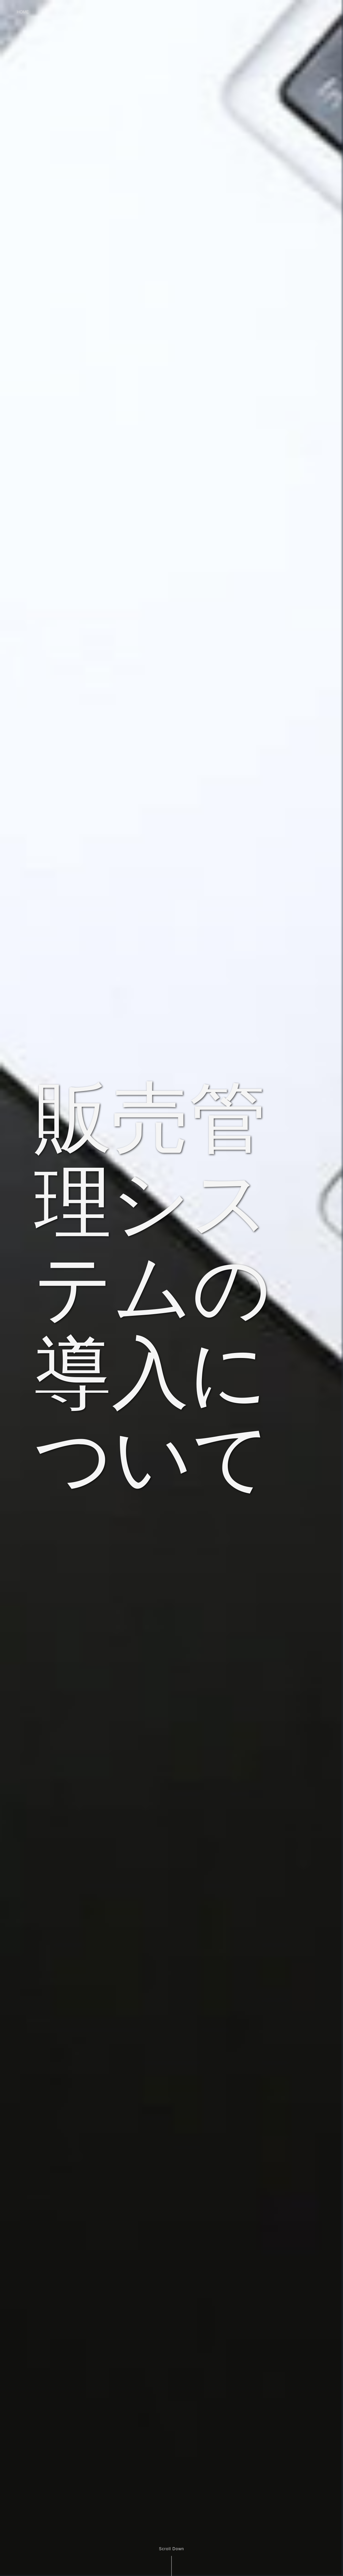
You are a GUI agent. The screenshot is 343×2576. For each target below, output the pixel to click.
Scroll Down (171, 2549)
